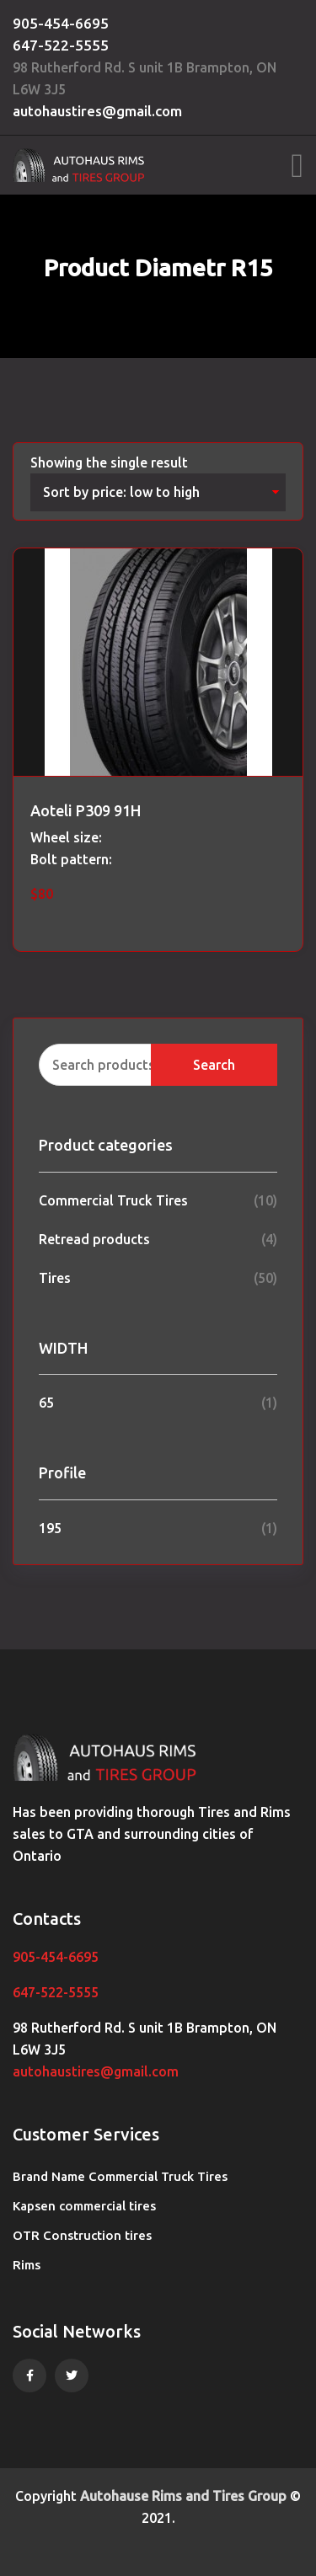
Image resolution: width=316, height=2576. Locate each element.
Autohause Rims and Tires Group (183, 2496)
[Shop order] (158, 492)
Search (214, 1064)
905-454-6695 (61, 23)
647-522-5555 (61, 45)
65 (46, 1402)
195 (50, 1528)
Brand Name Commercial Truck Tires (120, 2176)
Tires (55, 1277)
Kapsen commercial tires (84, 2206)
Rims (26, 2265)
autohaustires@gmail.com (97, 111)
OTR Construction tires (82, 2235)
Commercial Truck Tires (113, 1200)
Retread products (94, 1239)
